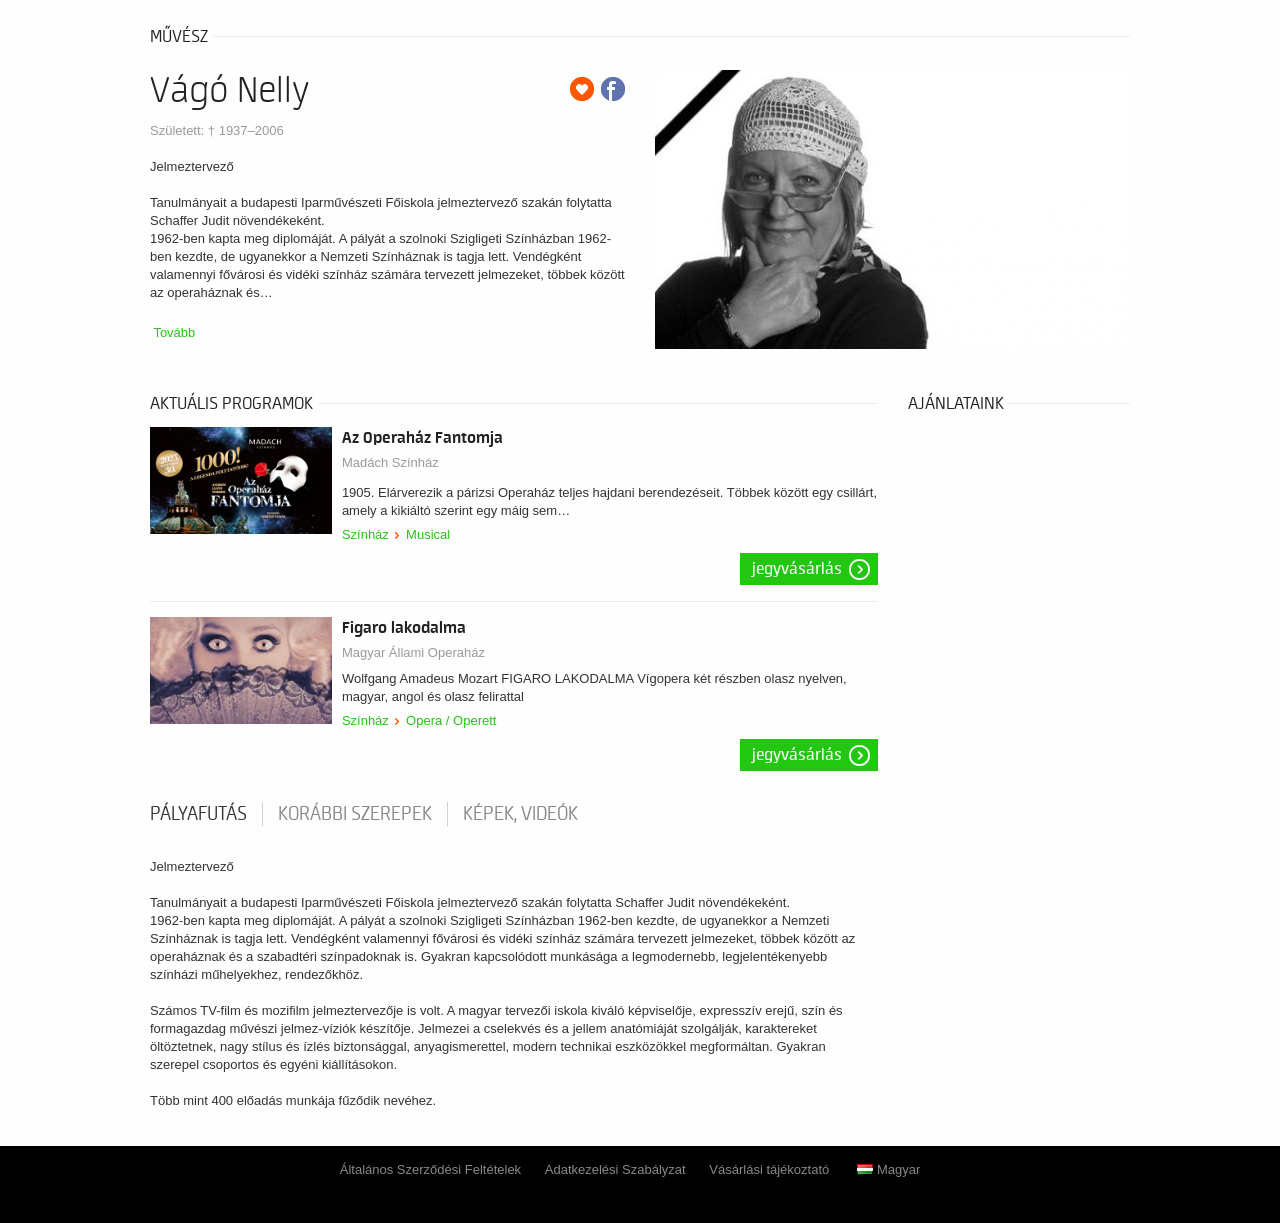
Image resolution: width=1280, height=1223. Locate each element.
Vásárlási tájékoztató (769, 1169)
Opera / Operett (451, 720)
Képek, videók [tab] (520, 814)
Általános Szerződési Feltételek (430, 1169)
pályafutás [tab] (198, 814)
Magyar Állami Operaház (413, 652)
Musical (428, 534)
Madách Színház (390, 462)
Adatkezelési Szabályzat (615, 1169)
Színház (365, 534)
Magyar (888, 1169)
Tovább (174, 332)
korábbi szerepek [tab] (355, 814)
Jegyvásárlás (797, 569)
